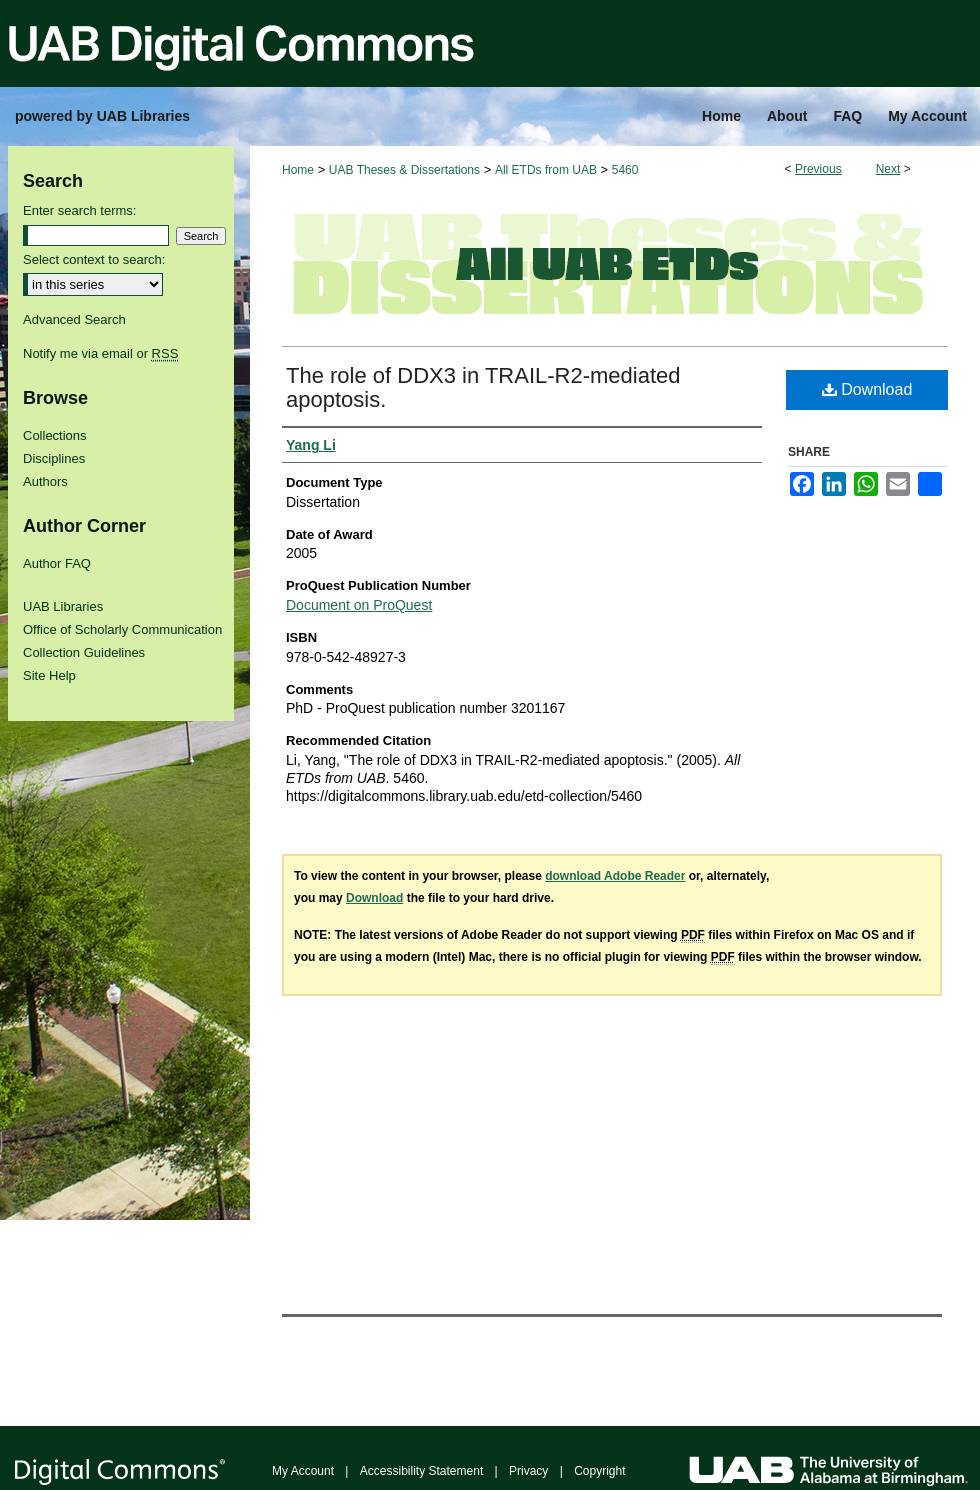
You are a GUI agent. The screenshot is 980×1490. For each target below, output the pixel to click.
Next (888, 169)
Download (867, 389)
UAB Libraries (63, 606)
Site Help (49, 675)
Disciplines (54, 458)
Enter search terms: (79, 210)
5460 (625, 170)
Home (298, 170)
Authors (45, 481)
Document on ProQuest (359, 605)
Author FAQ (57, 563)
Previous (818, 169)
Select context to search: (94, 259)
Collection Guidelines (84, 652)
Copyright (599, 1471)
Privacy (528, 1471)
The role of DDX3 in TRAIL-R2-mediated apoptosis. (483, 387)
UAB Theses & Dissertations (404, 170)
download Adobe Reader (615, 876)
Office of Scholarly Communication (122, 629)
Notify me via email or (100, 353)
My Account (303, 1471)
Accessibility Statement (421, 1471)
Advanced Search (74, 319)
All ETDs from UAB (546, 170)
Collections (55, 435)
